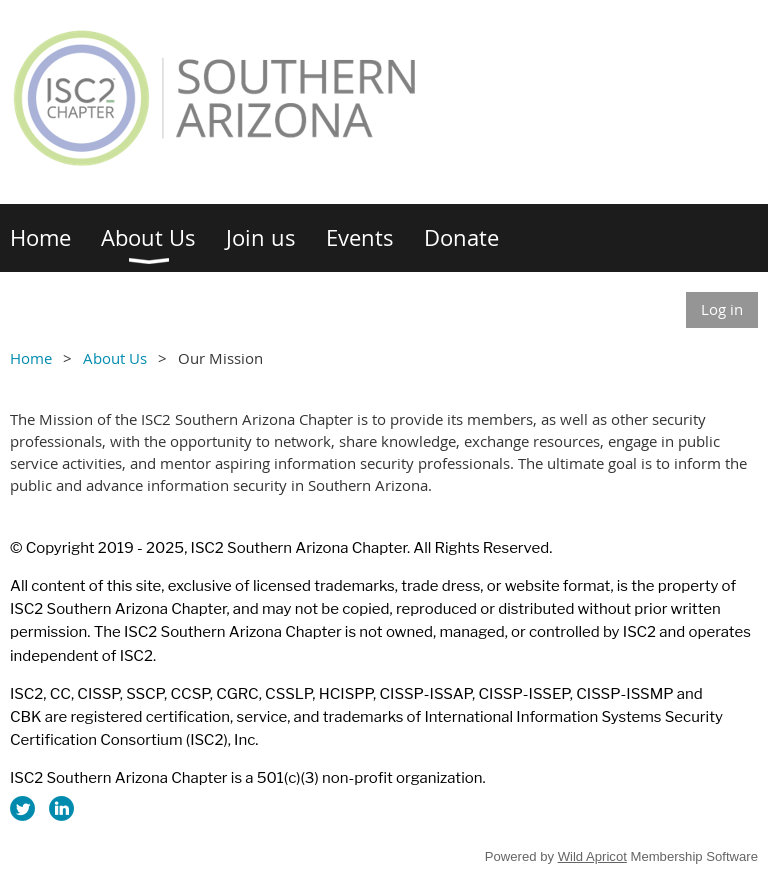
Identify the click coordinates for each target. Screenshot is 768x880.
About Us (115, 358)
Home (31, 358)
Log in (722, 309)
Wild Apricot (592, 856)
